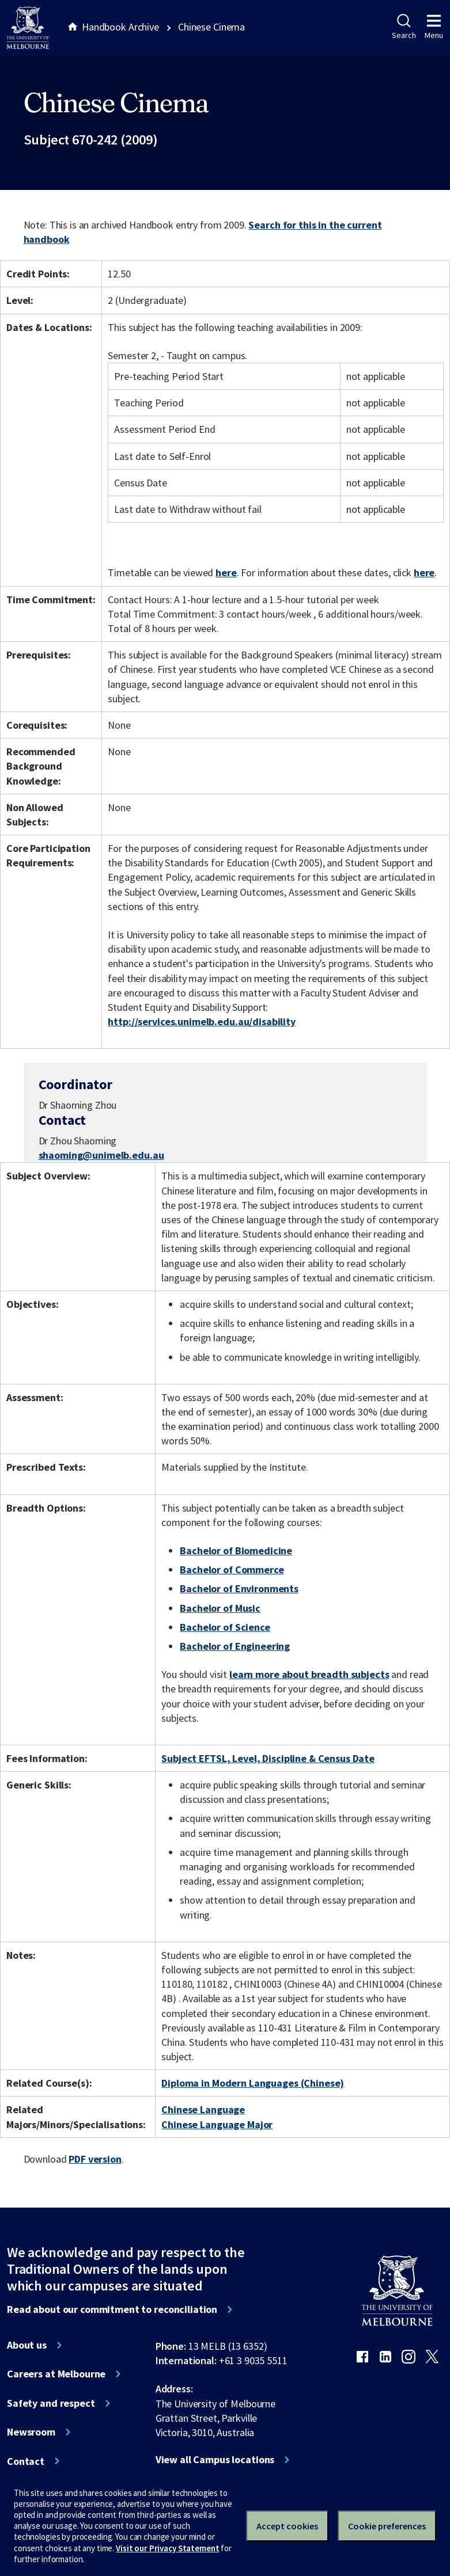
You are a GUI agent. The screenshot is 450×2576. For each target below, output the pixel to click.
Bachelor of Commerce (231, 1569)
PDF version (95, 2159)
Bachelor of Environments (239, 1588)
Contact (25, 2461)
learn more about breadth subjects (309, 1674)
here (225, 572)
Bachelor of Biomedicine (236, 1550)
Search (403, 27)
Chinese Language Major (217, 2124)
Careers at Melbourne (56, 2374)
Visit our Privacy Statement (167, 2548)
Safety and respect (51, 2403)
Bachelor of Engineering (235, 1646)
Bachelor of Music (220, 1608)
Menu (434, 27)
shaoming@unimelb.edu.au (101, 1155)
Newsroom (31, 2432)
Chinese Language (203, 2109)
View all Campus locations (215, 2459)
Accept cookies (287, 2526)
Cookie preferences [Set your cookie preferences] (387, 2526)
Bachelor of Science (225, 1627)
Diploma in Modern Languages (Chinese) (252, 2083)
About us (27, 2345)
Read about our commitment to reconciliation (112, 2309)
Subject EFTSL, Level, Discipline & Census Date (268, 1758)
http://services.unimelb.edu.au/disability (201, 1021)
